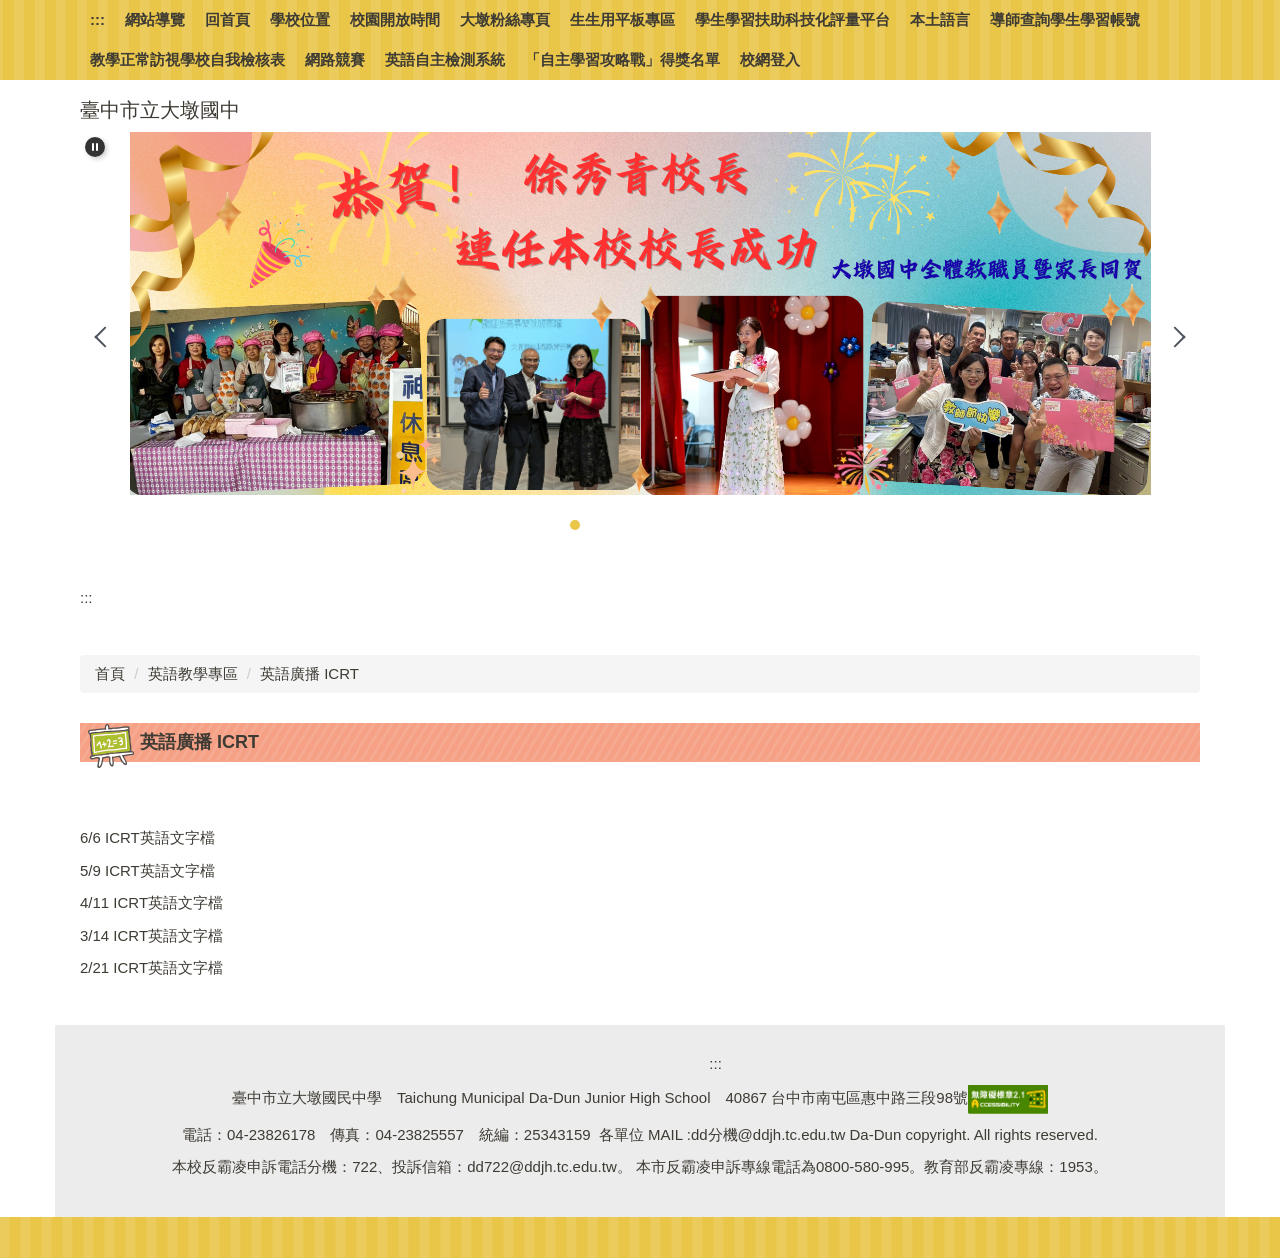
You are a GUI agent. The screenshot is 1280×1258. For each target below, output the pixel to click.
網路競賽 (335, 59)
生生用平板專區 (622, 19)
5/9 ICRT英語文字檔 (147, 870)
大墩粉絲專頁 (505, 19)
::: (97, 19)
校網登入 (770, 59)
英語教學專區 (193, 673)
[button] (95, 147)
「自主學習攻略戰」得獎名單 (622, 59)
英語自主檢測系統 (445, 59)
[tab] (555, 525)
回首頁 (227, 19)
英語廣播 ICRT (309, 673)
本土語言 (940, 19)
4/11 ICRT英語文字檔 (151, 902)
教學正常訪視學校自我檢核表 (187, 59)
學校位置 (300, 19)
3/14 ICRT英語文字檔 (151, 935)
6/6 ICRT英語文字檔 (147, 837)
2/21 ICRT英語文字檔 (151, 967)
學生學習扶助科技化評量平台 (792, 19)
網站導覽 (155, 19)
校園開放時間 (395, 19)
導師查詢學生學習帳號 (1065, 19)
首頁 (110, 673)
